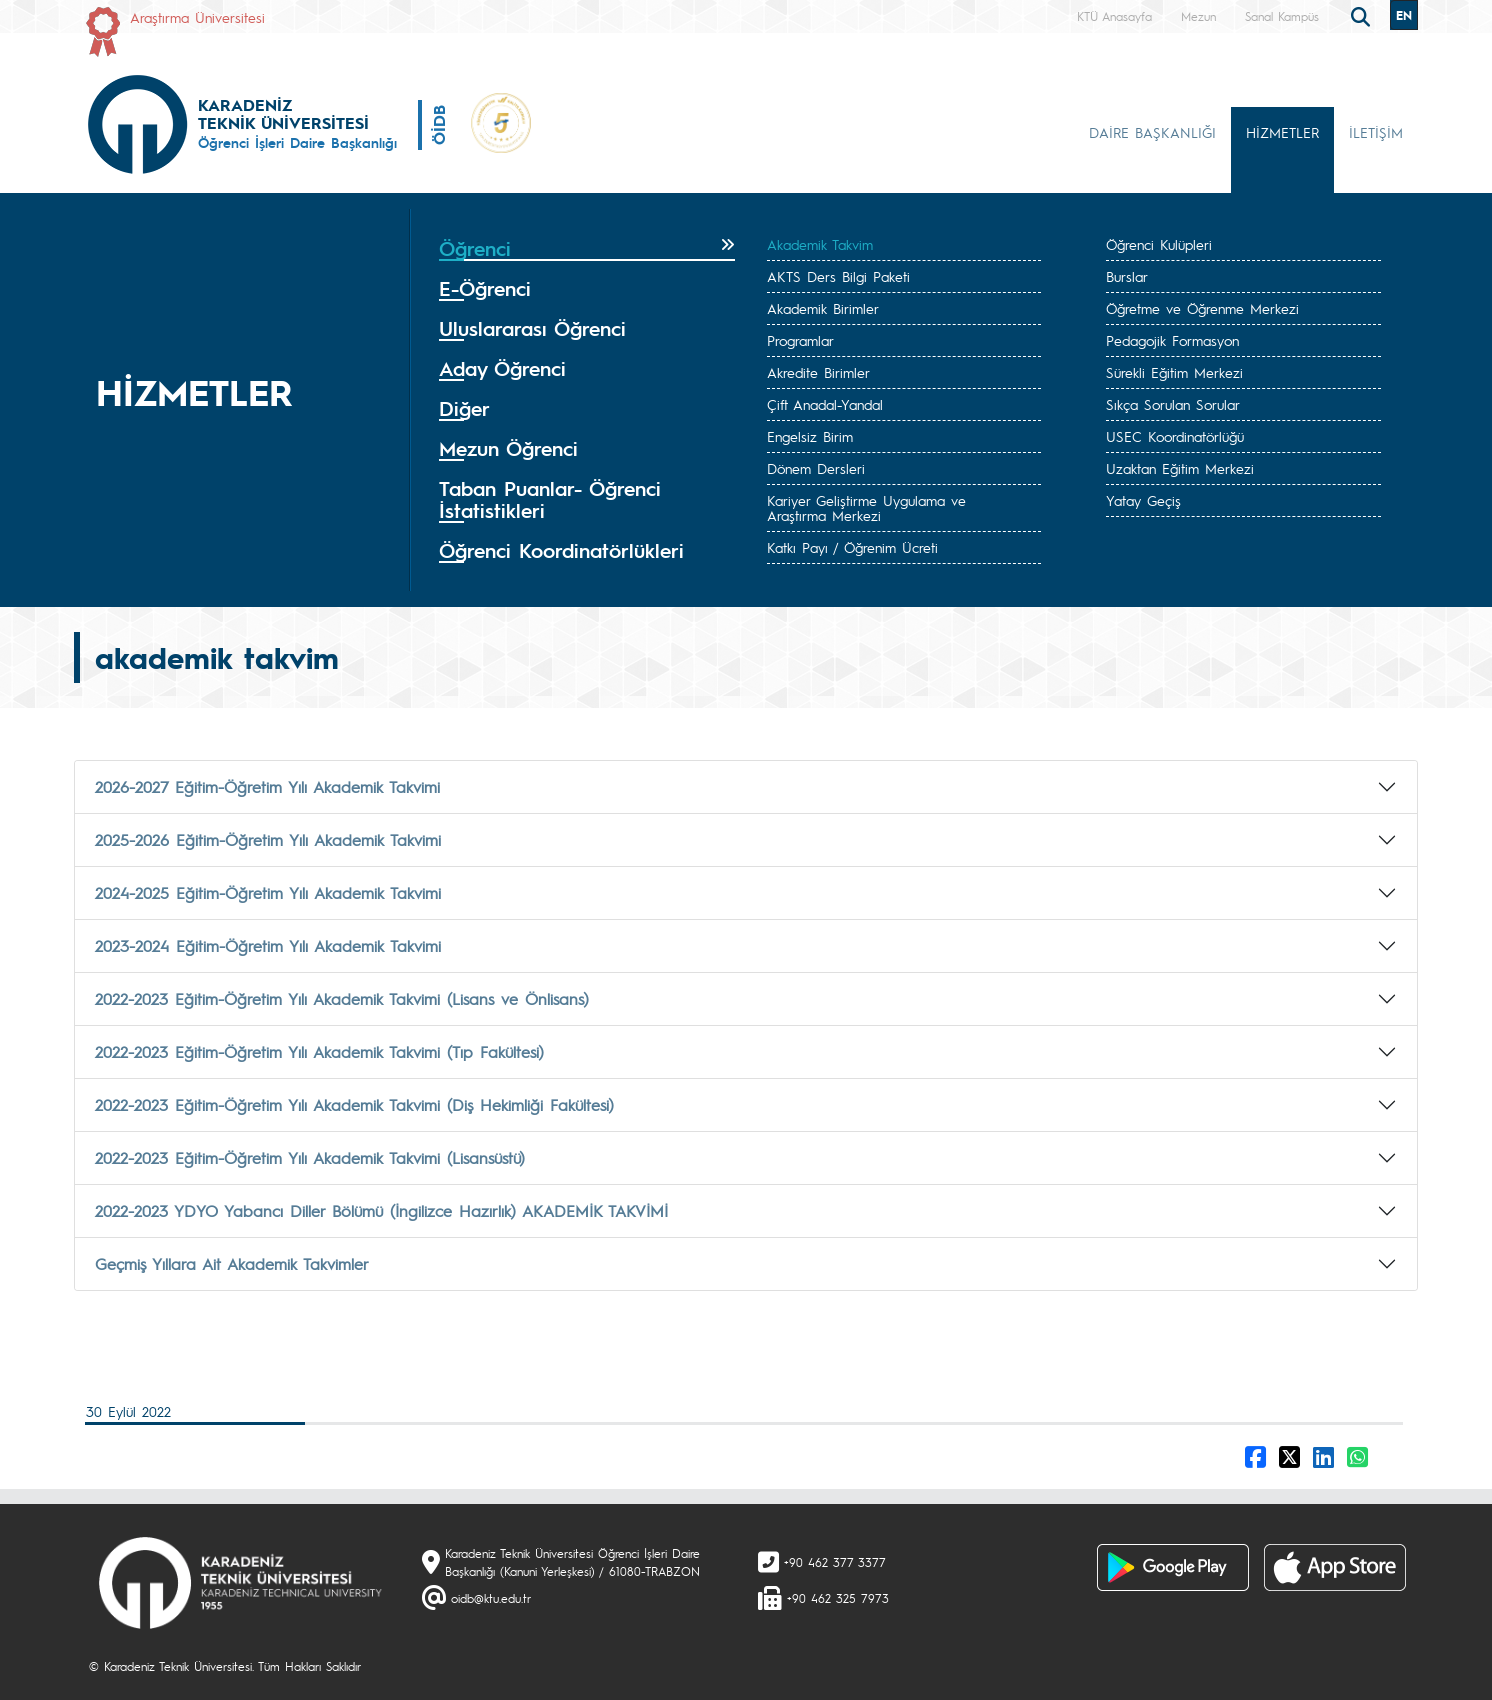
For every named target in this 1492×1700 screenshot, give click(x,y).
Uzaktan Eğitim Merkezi (1180, 468)
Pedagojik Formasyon (1172, 340)
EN (1404, 15)
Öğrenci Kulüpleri (1159, 244)
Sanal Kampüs (1282, 16)
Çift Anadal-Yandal (825, 404)
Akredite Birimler (818, 372)
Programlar (800, 340)
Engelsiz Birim (810, 436)
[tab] (587, 249)
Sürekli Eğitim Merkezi (1174, 372)
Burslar (1127, 276)
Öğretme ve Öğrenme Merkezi (1202, 308)
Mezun (1198, 16)
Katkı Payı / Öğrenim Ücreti (852, 547)
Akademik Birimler (823, 308)
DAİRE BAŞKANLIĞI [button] (1152, 132)
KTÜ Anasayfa (1114, 16)
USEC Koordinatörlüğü (1175, 436)
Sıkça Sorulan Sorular (1173, 404)
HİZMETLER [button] (1282, 132)
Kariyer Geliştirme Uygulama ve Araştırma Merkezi (866, 507)
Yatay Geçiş (1143, 500)
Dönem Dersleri (816, 468)
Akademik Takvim (820, 244)
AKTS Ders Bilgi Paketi (838, 276)
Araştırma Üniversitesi (197, 17)
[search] (1363, 15)
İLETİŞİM (1376, 132)
